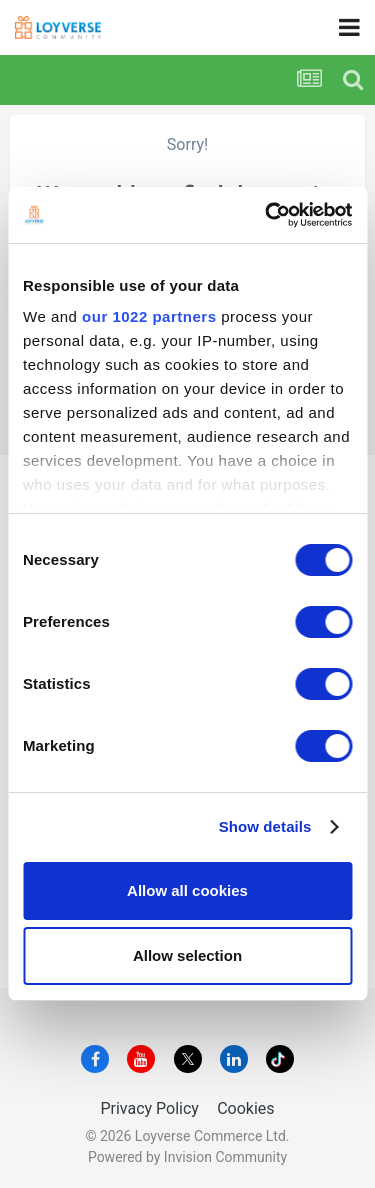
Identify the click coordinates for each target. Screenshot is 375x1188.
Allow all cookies (187, 890)
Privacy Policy (149, 1108)
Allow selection (187, 955)
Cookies (245, 1108)
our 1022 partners (149, 316)
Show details (265, 826)
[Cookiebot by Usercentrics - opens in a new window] (267, 215)
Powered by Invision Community (187, 1157)
